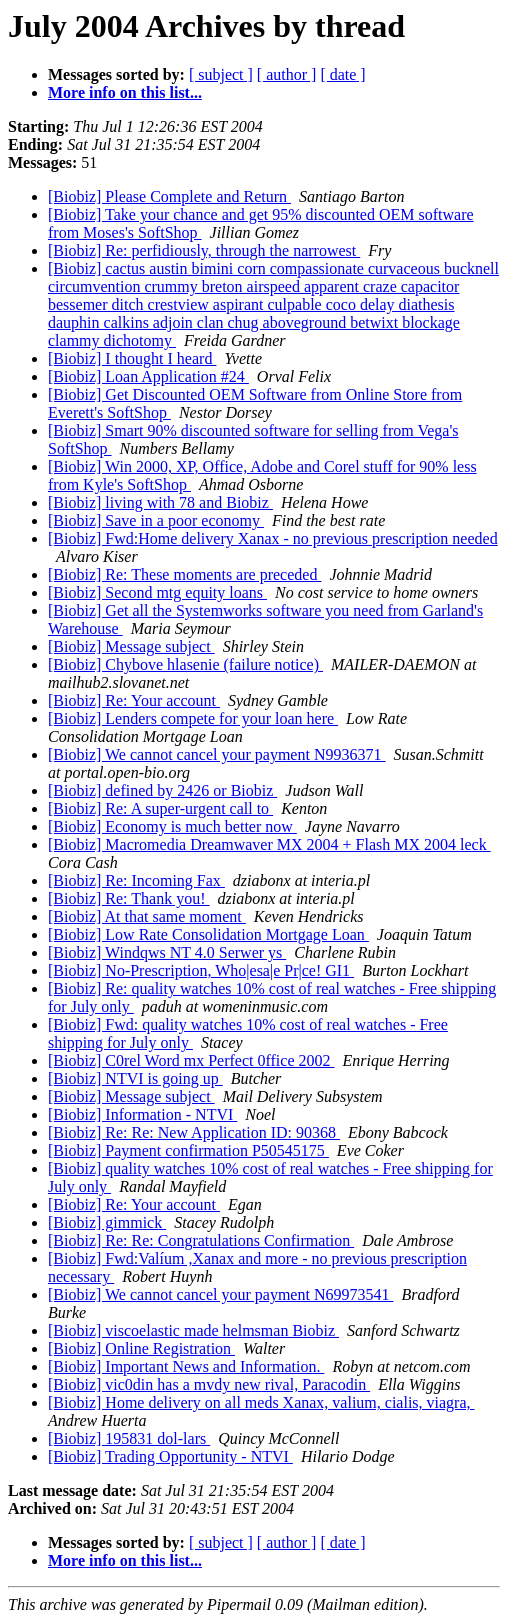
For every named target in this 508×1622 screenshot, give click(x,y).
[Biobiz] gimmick (107, 1222)
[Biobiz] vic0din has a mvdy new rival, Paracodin (209, 1384)
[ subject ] (221, 74)
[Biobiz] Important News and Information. (186, 1366)
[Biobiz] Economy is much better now (172, 826)
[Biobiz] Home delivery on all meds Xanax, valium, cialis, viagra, (261, 1402)
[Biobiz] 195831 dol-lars (129, 1438)
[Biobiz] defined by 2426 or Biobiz (162, 790)
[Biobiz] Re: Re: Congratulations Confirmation (201, 1240)
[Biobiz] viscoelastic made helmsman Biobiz (193, 1330)
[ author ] (287, 74)
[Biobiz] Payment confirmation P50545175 (188, 1150)
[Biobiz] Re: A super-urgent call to (160, 808)
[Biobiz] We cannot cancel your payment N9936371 (216, 754)
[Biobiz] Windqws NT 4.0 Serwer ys (167, 952)
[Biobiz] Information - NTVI (142, 1114)
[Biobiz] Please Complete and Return (169, 196)
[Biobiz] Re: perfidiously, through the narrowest (204, 250)
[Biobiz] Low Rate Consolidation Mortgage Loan (208, 934)
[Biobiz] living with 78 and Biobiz (160, 502)
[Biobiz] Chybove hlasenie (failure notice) (185, 664)
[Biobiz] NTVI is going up (135, 1078)
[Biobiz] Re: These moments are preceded (184, 574)
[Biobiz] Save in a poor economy (156, 520)
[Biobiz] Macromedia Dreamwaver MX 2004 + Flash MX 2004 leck (269, 844)
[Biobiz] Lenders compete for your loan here (193, 718)
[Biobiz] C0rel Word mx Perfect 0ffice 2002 (191, 1060)
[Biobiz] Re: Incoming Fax (136, 880)
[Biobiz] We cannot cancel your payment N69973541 (220, 1294)
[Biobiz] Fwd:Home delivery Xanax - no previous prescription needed (273, 538)
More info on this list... (125, 92)
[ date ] (342, 74)
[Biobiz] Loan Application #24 (148, 376)
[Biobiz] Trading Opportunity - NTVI (170, 1456)
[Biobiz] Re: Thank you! (128, 898)
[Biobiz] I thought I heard (132, 358)
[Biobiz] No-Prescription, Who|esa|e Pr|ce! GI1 (201, 970)
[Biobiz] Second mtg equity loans (157, 592)
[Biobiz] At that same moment (147, 916)
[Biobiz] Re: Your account (134, 700)
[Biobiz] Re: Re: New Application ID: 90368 (194, 1132)
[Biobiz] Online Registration (141, 1348)
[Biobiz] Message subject (131, 646)
